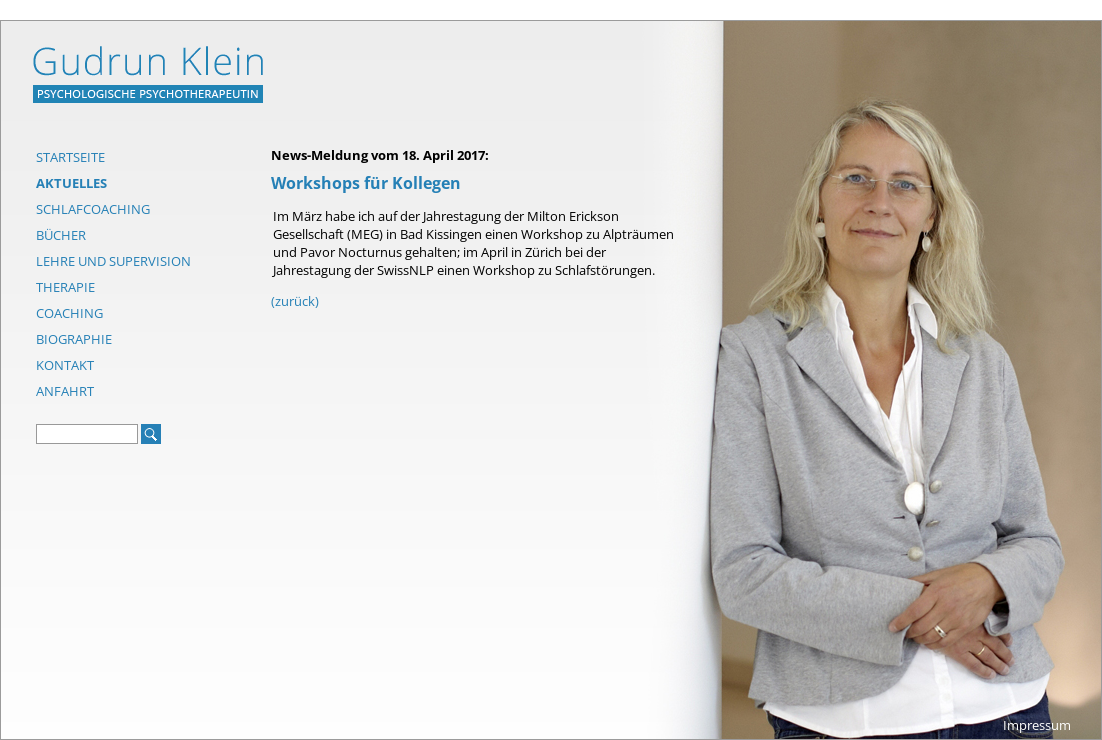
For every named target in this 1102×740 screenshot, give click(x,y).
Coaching (69, 313)
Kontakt (65, 365)
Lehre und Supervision (113, 261)
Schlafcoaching (93, 209)
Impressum (1037, 725)
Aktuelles (71, 183)
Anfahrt (65, 391)
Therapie (65, 287)
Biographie (74, 339)
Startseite (70, 157)
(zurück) (295, 301)
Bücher (61, 235)
